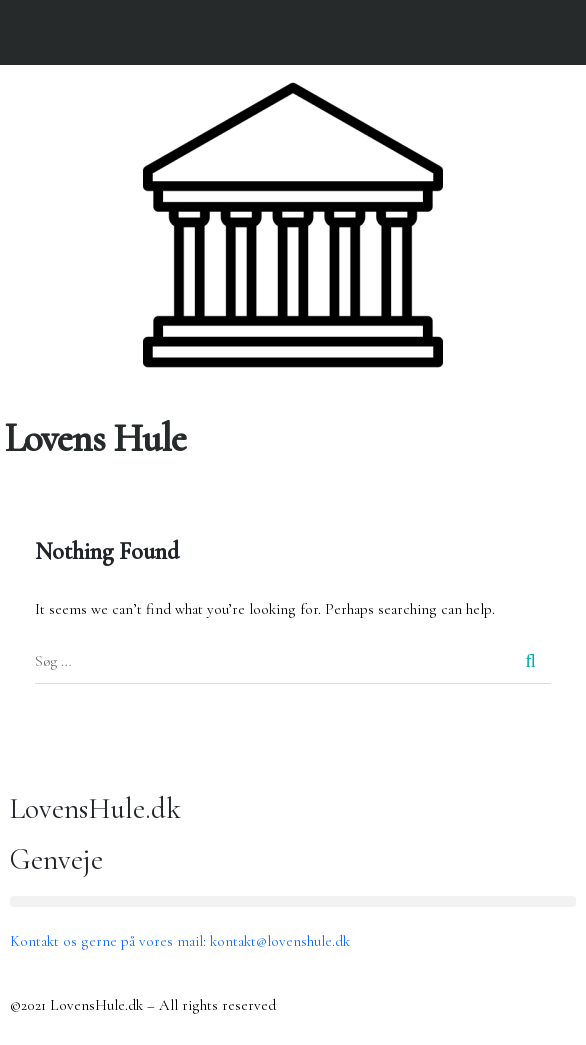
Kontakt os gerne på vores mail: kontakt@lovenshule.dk (180, 941)
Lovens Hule (95, 438)
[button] (570, 400)
